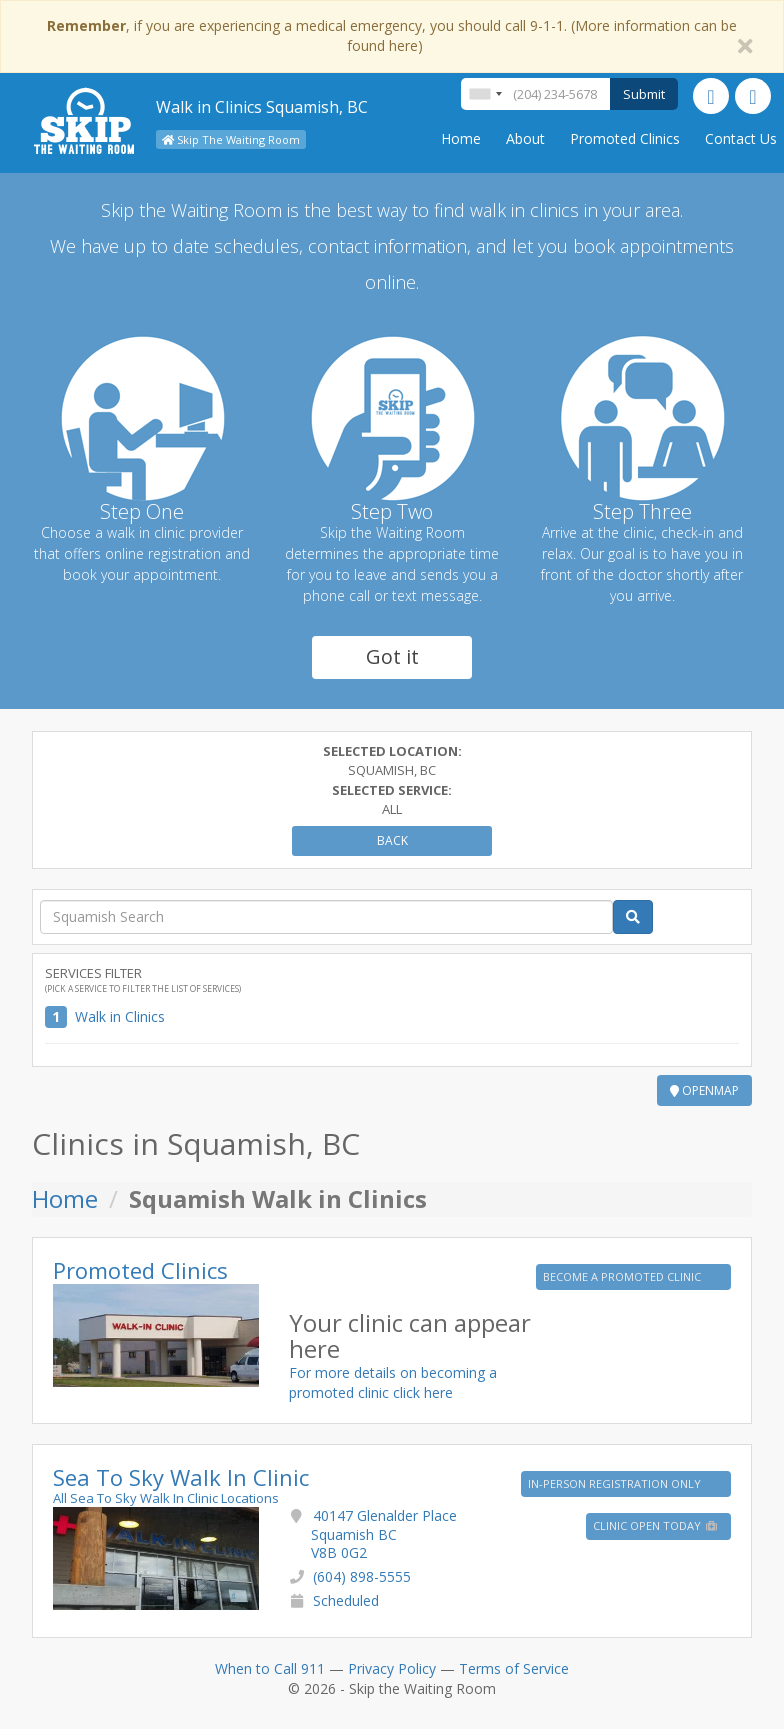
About (525, 138)
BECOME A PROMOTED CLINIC (623, 1276)
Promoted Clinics (625, 138)
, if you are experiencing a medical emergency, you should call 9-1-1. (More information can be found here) (392, 35)
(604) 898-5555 (362, 1576)
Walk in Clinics (120, 1016)
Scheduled (346, 1600)
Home (461, 138)
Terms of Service (514, 1668)
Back (392, 840)
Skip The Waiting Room (231, 139)
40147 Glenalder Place (384, 1533)
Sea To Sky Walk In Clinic (181, 1477)
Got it (392, 656)
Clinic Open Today (656, 1525)
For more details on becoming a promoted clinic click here (393, 1382)
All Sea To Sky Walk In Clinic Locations (166, 1498)
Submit (644, 94)
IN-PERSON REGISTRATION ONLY (616, 1483)
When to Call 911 (270, 1668)
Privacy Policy (392, 1668)
